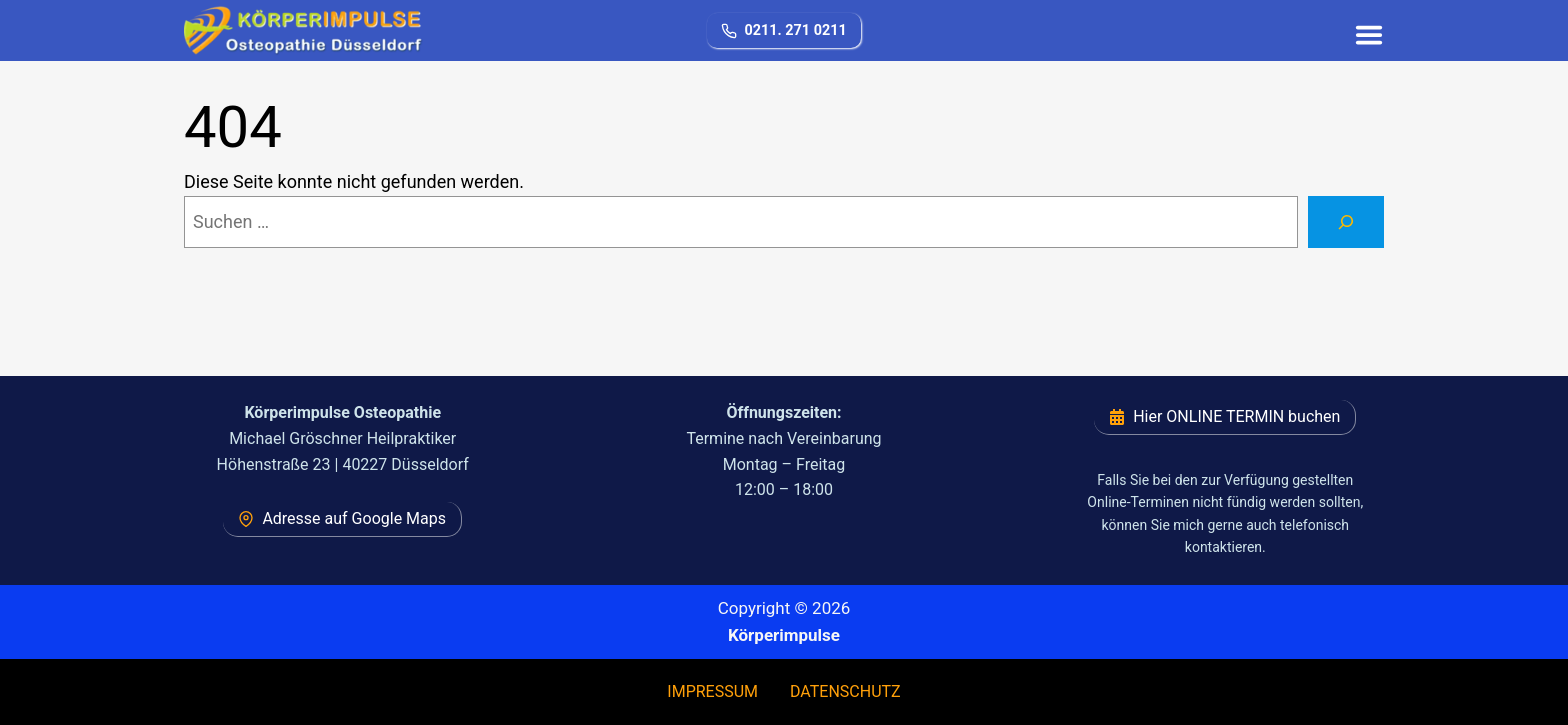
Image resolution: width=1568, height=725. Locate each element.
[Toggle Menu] (1365, 31)
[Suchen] (1346, 222)
